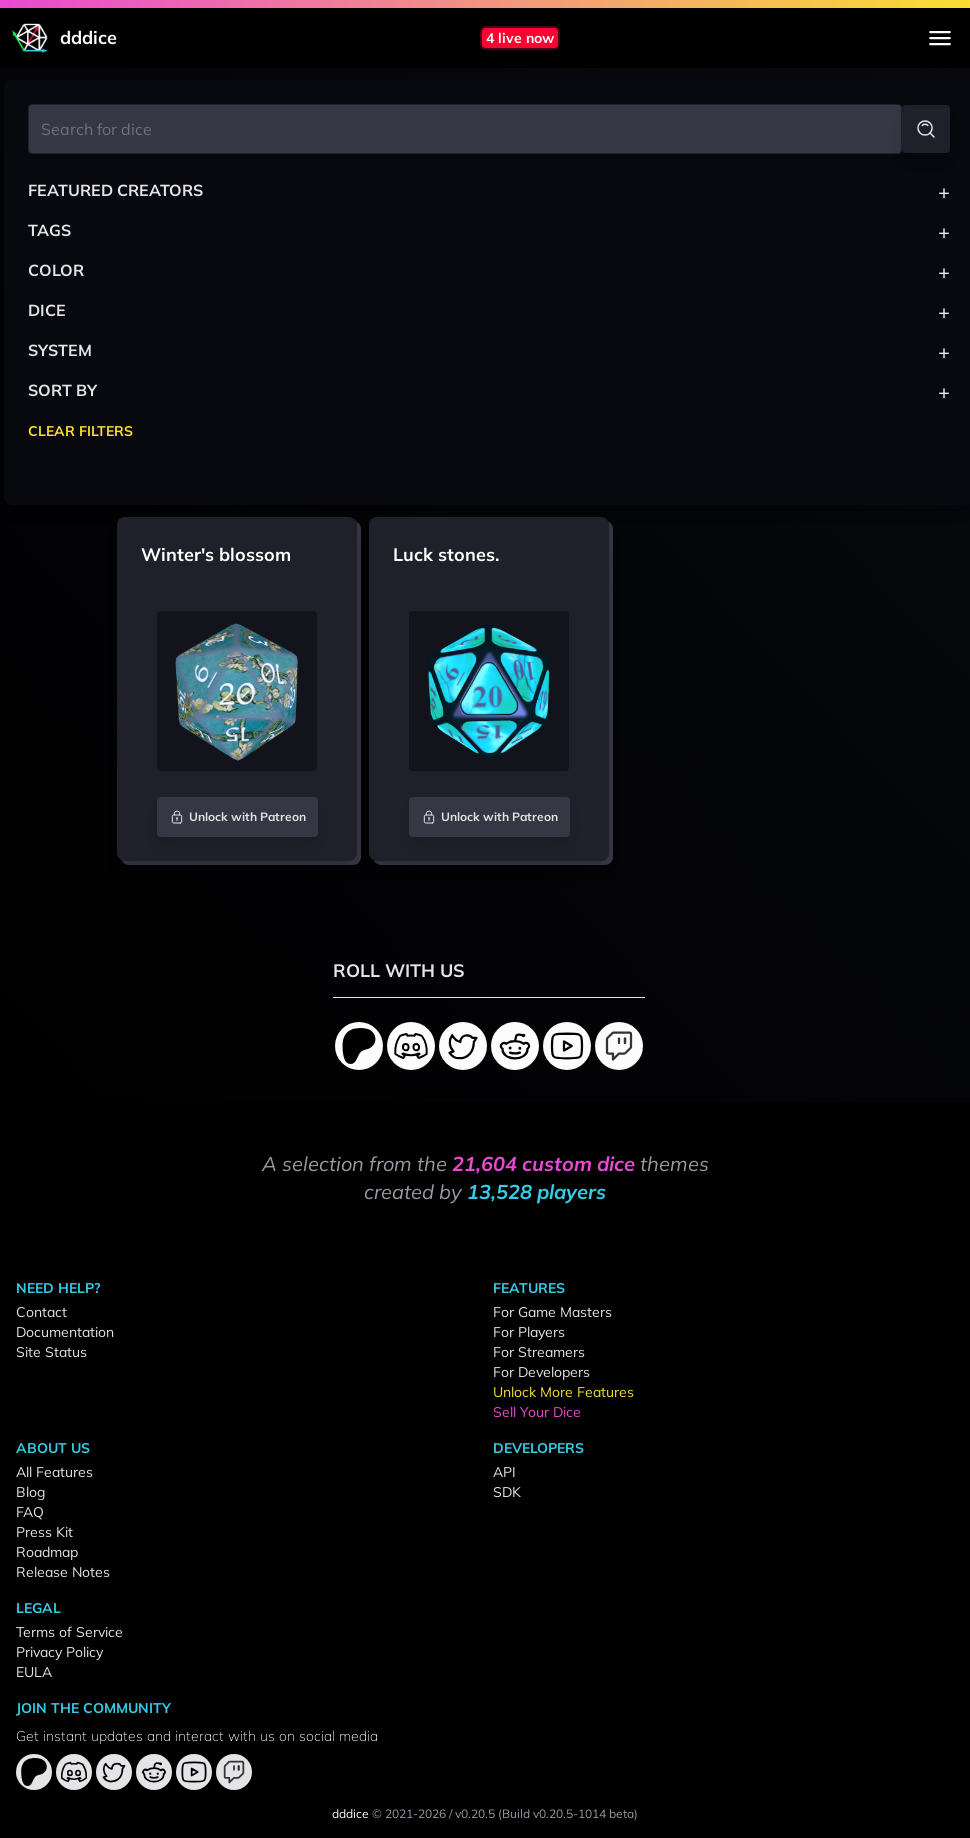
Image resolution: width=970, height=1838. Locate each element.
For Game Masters (552, 1312)
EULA (34, 1672)
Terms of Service (69, 1632)
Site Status (51, 1352)
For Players (529, 1332)
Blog (30, 1492)
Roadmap (47, 1552)
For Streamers (539, 1352)
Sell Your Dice (537, 1412)
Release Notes (63, 1572)
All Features (54, 1472)
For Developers (541, 1372)
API (504, 1472)
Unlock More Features (563, 1392)
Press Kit (44, 1532)
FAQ (30, 1512)
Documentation (65, 1332)
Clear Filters (80, 431)
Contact (41, 1312)
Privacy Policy (59, 1652)
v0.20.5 (475, 1813)
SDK (507, 1492)
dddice (350, 1813)
